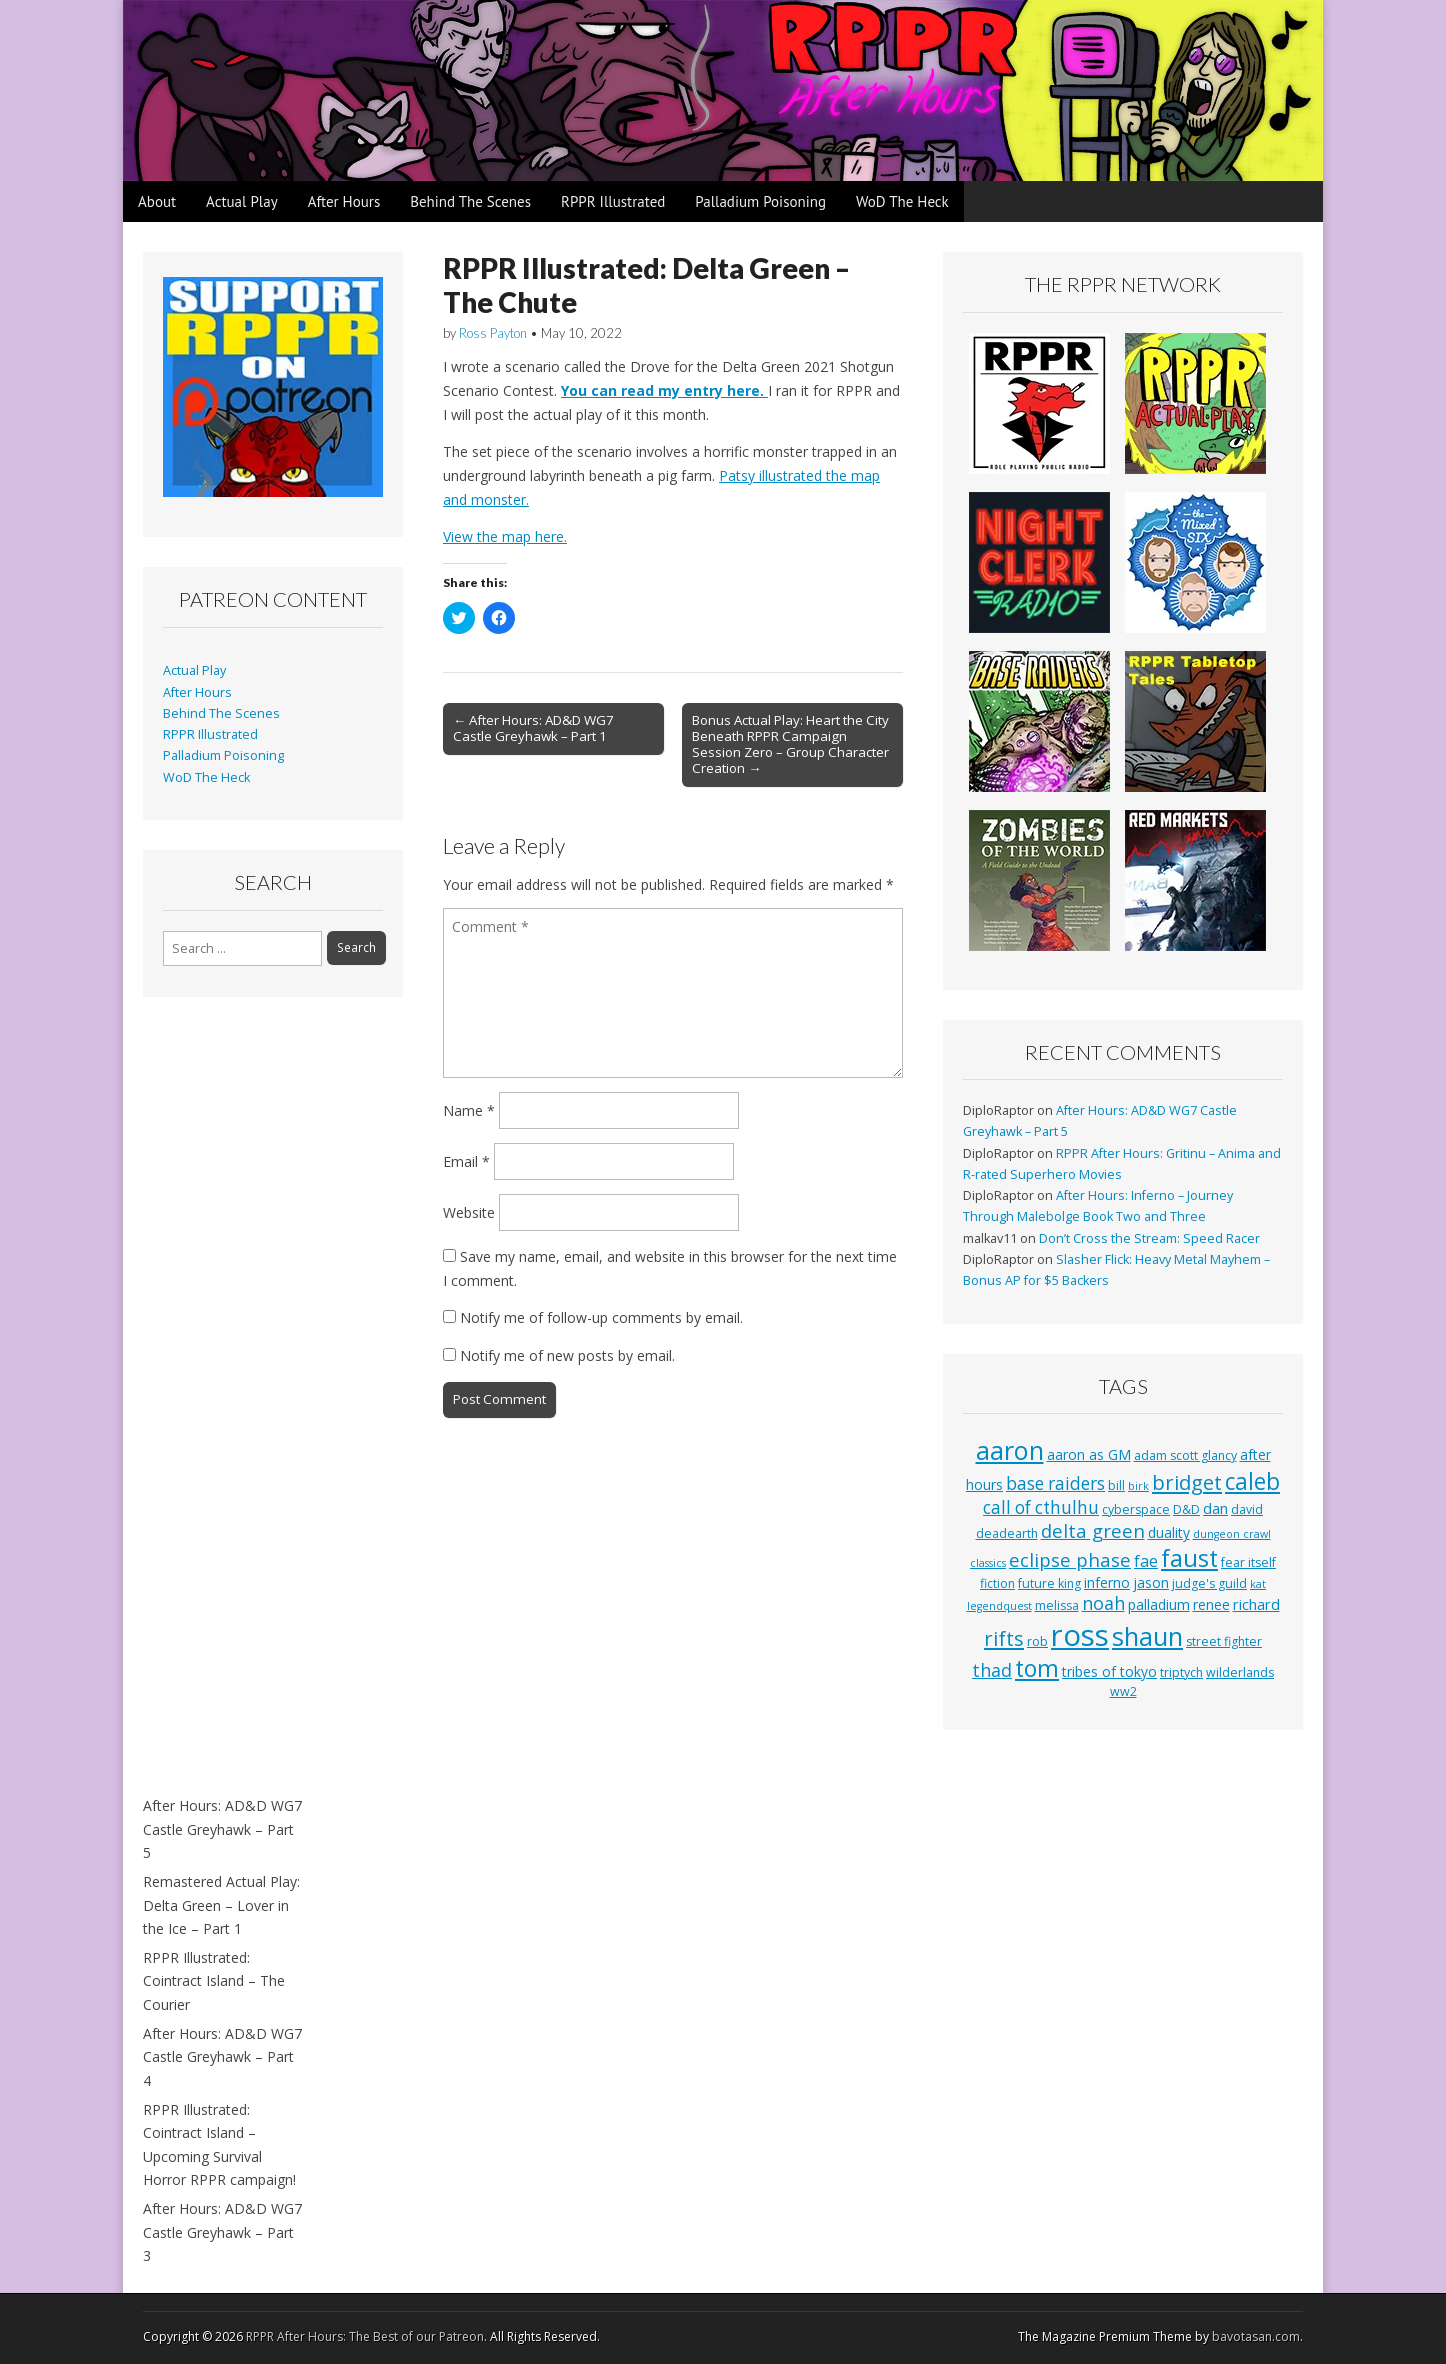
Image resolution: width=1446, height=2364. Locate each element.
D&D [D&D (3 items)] (1186, 1509)
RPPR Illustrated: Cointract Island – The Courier (214, 1981)
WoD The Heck (902, 201)
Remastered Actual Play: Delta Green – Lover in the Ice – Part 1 (221, 1905)
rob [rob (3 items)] (1037, 1641)
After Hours (344, 201)
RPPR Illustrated (613, 201)
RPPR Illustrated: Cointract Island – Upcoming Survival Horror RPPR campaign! (219, 2145)
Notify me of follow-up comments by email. (601, 1317)
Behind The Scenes (470, 201)
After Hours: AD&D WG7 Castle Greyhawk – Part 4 (222, 2057)
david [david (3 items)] (1247, 1509)
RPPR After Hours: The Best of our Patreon (365, 2336)
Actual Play (242, 201)
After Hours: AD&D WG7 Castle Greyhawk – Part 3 (222, 2232)
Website (469, 1212)
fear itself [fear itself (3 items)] (1248, 1562)
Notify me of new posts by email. (567, 1355)
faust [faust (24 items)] (1189, 1558)
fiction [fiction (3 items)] (997, 1583)
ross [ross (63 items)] (1080, 1635)
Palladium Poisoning (760, 201)
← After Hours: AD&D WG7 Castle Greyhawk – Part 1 (533, 728)
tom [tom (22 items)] (1037, 1668)
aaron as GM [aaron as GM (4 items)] (1089, 1454)
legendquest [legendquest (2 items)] (999, 1606)
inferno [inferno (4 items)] (1107, 1582)
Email (466, 1161)
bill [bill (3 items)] (1116, 1485)
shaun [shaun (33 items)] (1147, 1636)
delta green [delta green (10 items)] (1093, 1530)
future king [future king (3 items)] (1049, 1583)
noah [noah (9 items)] (1103, 1603)
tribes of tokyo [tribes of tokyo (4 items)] (1109, 1671)
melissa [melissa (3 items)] (1057, 1605)
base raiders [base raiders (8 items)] (1055, 1483)
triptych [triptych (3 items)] (1181, 1672)
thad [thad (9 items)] (992, 1670)
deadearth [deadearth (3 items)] (1007, 1533)
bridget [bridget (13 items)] (1187, 1482)
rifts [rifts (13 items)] (1004, 1638)
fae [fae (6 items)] (1146, 1561)
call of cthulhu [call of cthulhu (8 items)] (1041, 1507)
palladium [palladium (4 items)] (1159, 1604)
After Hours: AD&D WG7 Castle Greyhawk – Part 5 (222, 1829)
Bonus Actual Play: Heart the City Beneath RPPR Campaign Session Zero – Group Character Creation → (790, 744)
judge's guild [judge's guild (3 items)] (1209, 1583)
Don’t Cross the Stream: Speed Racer (1149, 1238)
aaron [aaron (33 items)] (1010, 1450)
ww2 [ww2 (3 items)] (1123, 1691)
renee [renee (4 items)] (1211, 1604)
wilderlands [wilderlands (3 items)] (1240, 1672)
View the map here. (505, 536)
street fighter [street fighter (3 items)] (1224, 1641)
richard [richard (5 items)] (1256, 1604)
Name (469, 1110)
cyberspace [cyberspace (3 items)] (1136, 1509)
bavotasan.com (1256, 2336)
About (157, 201)
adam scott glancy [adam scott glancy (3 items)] (1185, 1455)
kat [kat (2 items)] (1258, 1584)
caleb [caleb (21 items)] (1252, 1481)
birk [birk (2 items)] (1138, 1486)
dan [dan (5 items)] (1215, 1508)
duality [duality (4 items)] (1169, 1532)
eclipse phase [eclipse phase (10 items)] (1070, 1559)
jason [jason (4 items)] (1151, 1582)
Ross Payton (493, 333)
